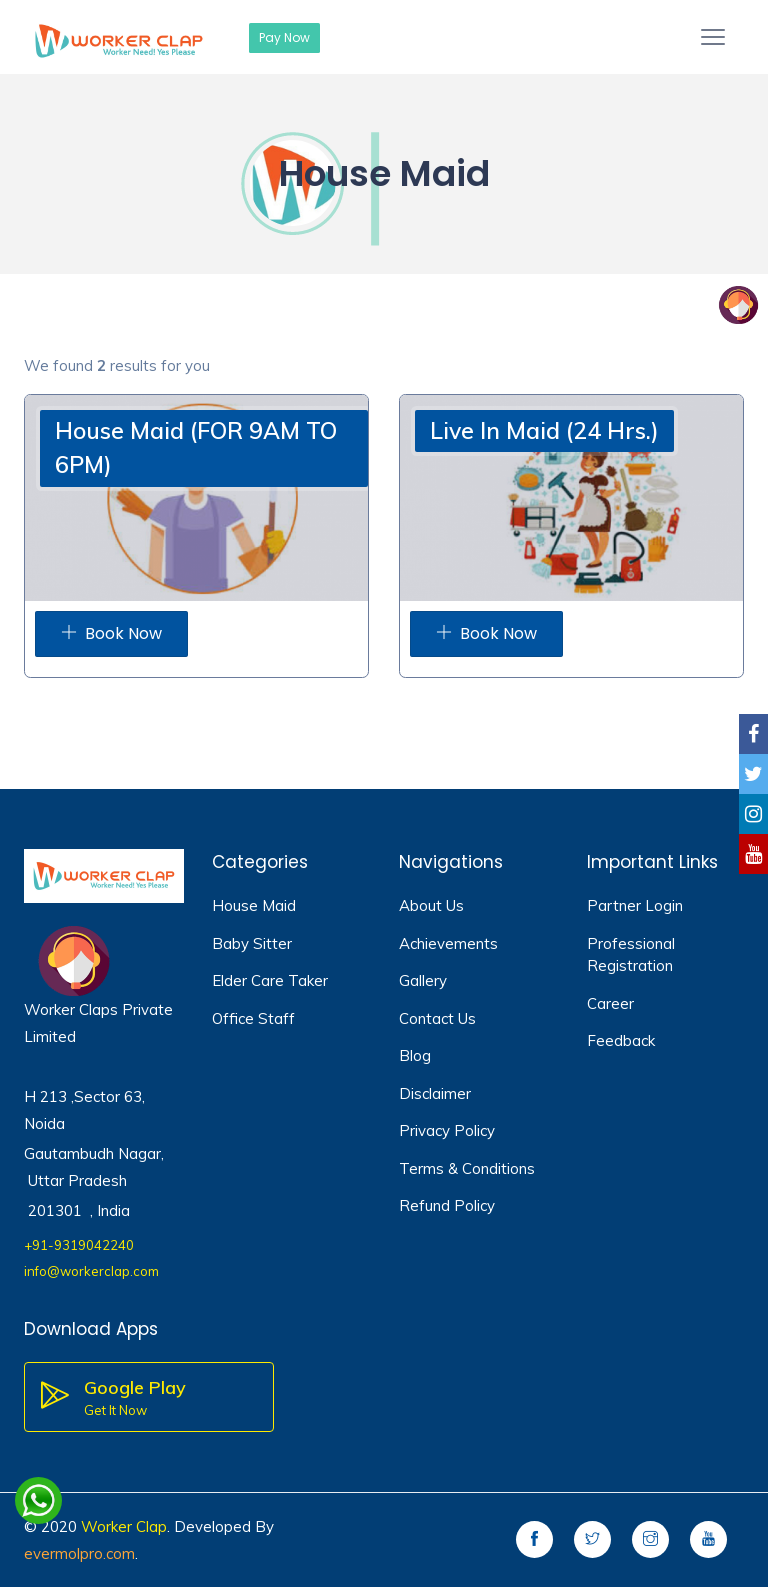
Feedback (621, 1040)
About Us (431, 905)
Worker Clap (124, 1526)
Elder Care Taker (270, 980)
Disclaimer (435, 1093)
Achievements (448, 943)
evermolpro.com (79, 1553)
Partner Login (635, 905)
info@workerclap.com (91, 1271)
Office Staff (253, 1018)
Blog (415, 1055)
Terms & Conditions (467, 1168)
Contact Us (437, 1018)
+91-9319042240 (79, 1245)
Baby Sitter (252, 943)
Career (610, 1003)
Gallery (423, 980)
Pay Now (284, 37)
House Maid (254, 905)
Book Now (111, 633)
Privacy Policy (447, 1130)
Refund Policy (447, 1205)
